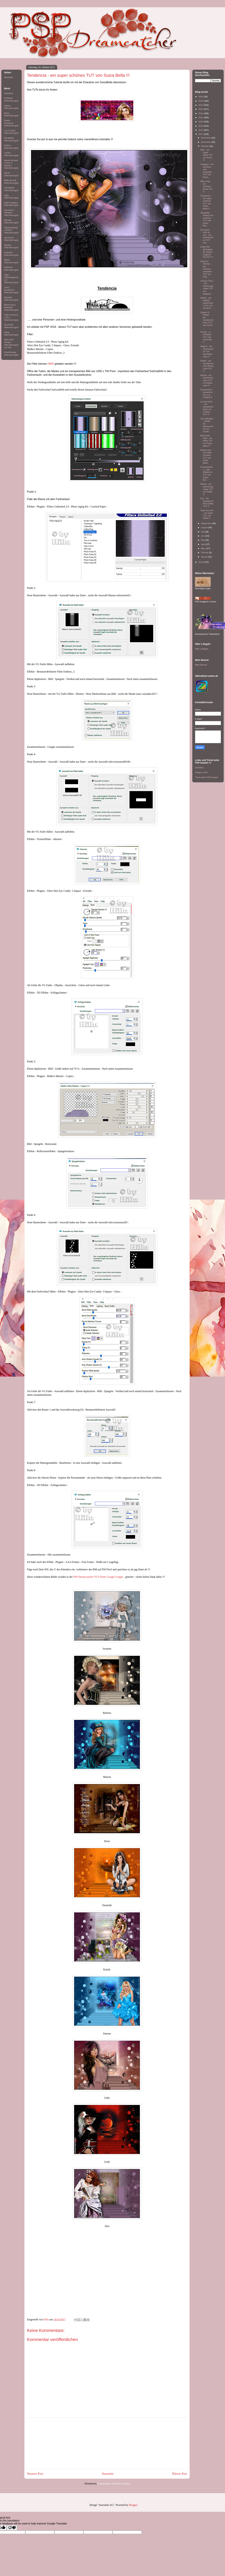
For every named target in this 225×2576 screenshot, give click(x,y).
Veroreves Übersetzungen (11, 238)
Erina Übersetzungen (11, 114)
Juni (203, 536)
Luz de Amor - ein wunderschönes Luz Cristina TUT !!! (206, 408)
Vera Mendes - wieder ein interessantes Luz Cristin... (206, 425)
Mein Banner (201, 665)
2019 (201, 126)
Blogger (133, 2505)
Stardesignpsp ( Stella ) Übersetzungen (11, 230)
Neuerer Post (35, 2473)
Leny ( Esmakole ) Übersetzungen (11, 290)
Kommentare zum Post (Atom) (113, 2483)
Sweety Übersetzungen (11, 246)
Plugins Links (201, 772)
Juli (203, 532)
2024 (201, 105)
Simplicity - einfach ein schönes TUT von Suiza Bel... (206, 219)
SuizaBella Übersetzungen (11, 189)
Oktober (205, 146)
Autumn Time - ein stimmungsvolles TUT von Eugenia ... (206, 287)
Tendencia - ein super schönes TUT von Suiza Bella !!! (206, 202)
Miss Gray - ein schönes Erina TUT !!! (206, 186)
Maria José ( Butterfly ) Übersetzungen (11, 307)
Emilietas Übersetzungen (11, 99)
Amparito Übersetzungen (11, 253)
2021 (201, 117)
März (203, 548)
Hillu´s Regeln (201, 649)
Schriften (199, 767)
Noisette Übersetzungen (11, 298)
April (203, 544)
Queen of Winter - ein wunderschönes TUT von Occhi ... (206, 320)
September (206, 523)
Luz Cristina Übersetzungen (11, 131)
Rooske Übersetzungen (11, 221)
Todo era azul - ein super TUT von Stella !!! (206, 514)
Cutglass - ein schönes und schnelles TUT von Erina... (206, 170)
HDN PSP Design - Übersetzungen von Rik (11, 343)
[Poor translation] (12, 2528)
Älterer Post (179, 2473)
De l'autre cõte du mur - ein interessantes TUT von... (206, 236)
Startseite (107, 2473)
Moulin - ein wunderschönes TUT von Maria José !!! (206, 380)
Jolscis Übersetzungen (11, 107)
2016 (201, 562)
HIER (50, 363)
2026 (201, 96)
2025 (201, 101)
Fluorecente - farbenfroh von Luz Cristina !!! (206, 393)
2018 (201, 130)
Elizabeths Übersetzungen (11, 139)
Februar (205, 552)
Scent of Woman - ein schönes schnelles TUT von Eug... (206, 269)
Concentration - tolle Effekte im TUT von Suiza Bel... (206, 473)
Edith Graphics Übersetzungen (11, 204)
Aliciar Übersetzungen (11, 174)
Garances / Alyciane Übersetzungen (11, 212)
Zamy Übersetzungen (11, 333)
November (206, 142)
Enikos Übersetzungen (11, 146)
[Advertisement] (107, 2443)
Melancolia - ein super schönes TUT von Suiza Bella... (206, 456)
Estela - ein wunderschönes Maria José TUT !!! (206, 366)
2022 (201, 113)
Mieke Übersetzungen (11, 261)
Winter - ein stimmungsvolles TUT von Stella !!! (206, 489)
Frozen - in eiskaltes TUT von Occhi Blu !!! (206, 337)
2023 (201, 109)
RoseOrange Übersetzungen (11, 353)
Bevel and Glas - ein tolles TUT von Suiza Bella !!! (206, 440)
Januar (204, 557)
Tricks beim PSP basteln (206, 777)
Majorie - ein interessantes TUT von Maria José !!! (206, 351)
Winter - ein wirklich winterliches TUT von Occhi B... (206, 303)
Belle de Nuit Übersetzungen (11, 181)
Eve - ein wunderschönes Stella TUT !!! (206, 502)
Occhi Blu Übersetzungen (11, 326)
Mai (203, 540)
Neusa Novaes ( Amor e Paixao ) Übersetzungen (11, 164)
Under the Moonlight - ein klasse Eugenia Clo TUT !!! (206, 252)
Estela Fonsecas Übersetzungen (11, 123)
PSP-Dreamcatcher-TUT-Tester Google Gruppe (98, 1576)
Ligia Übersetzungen (11, 196)
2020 (201, 121)
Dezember (206, 138)
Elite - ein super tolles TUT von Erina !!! (206, 155)
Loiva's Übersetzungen (11, 154)
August (204, 527)
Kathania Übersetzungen (11, 268)
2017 (201, 134)
